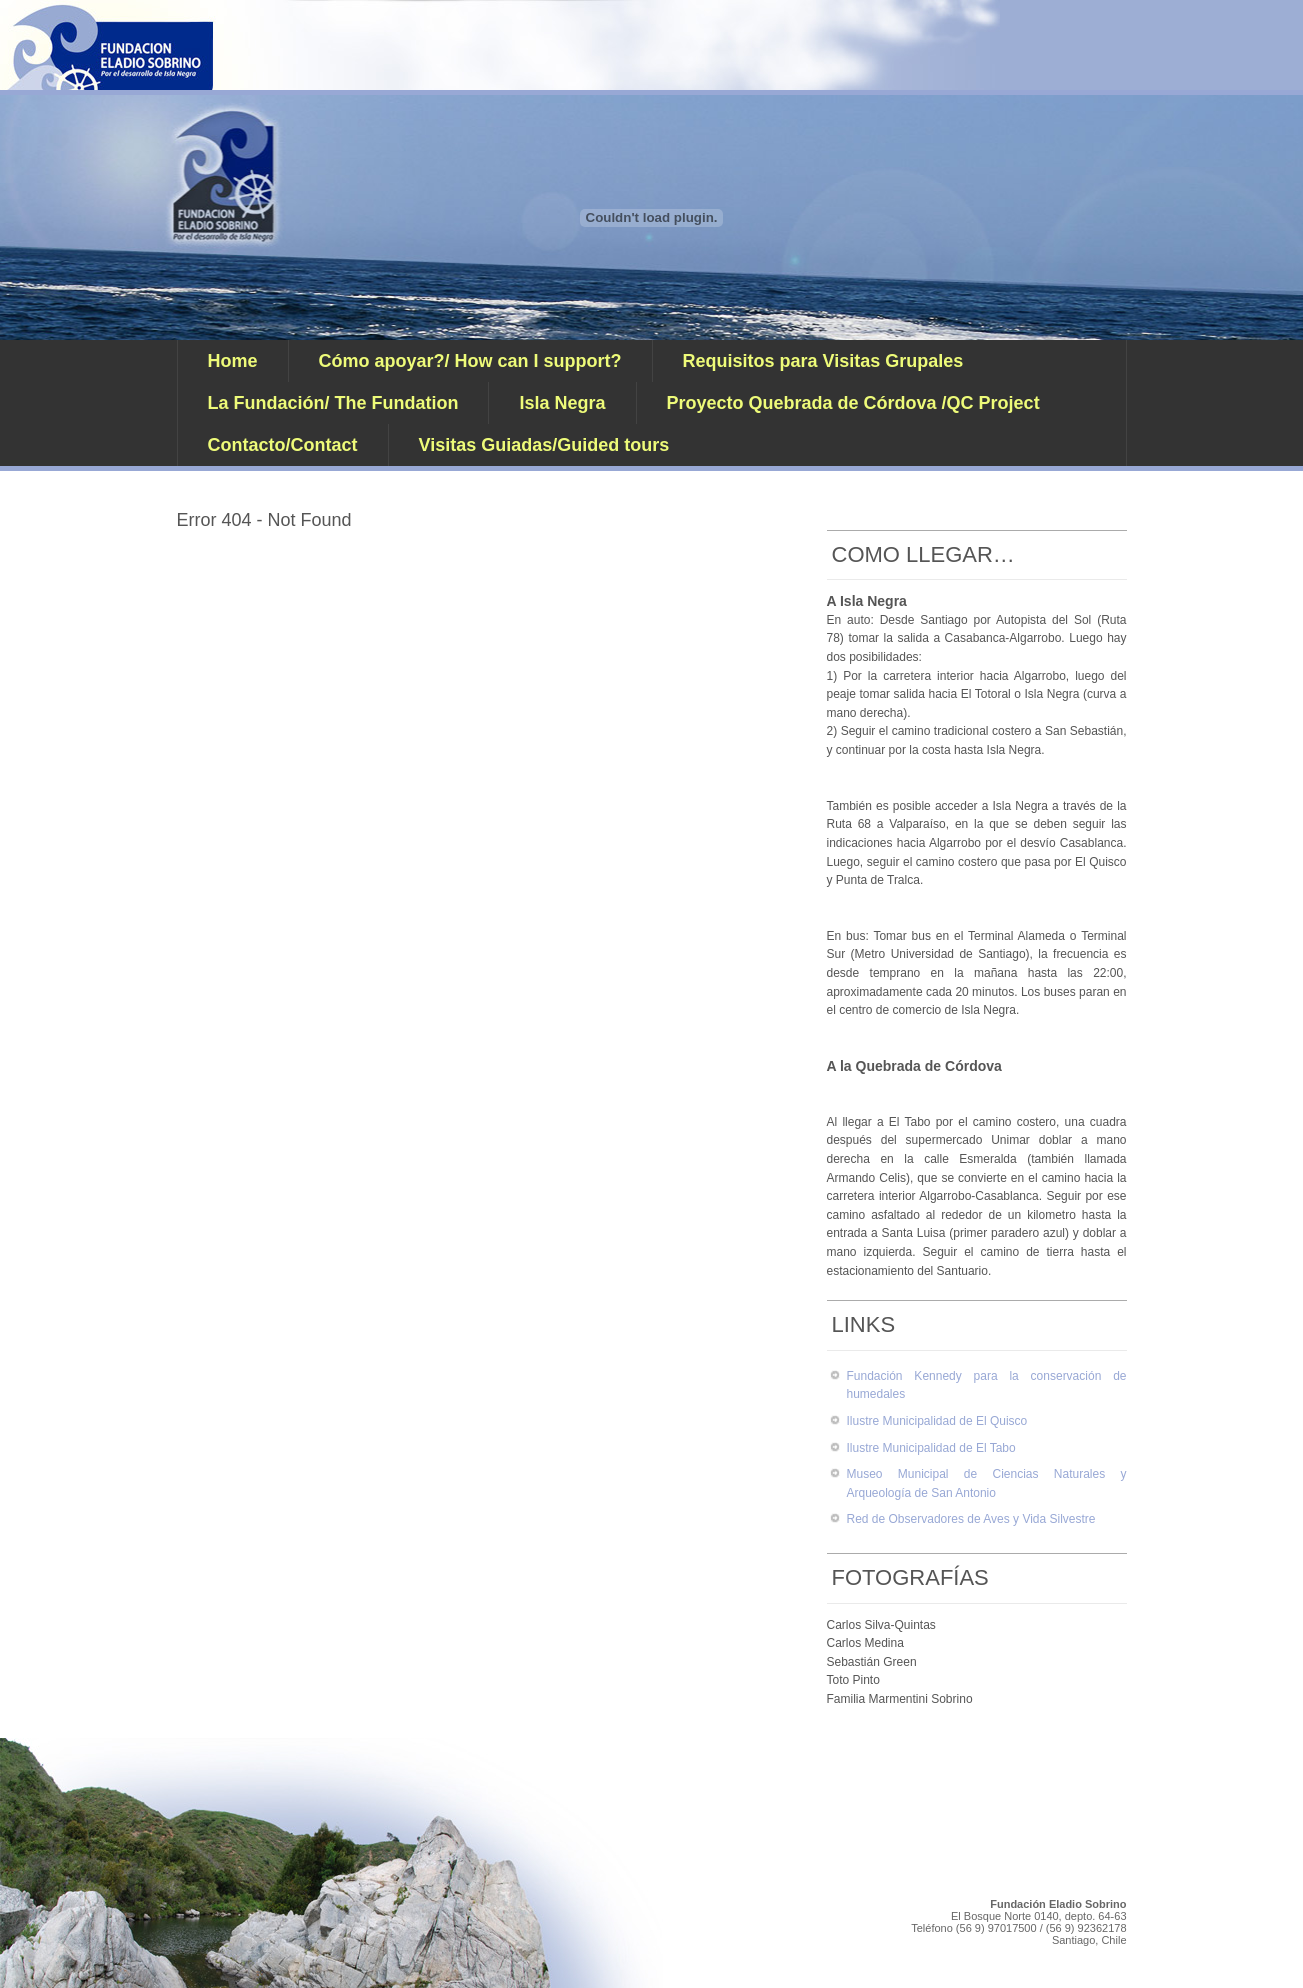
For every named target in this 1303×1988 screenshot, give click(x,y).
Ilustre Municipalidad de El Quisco (937, 1421)
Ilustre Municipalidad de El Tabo (931, 1448)
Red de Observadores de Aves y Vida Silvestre (971, 1519)
